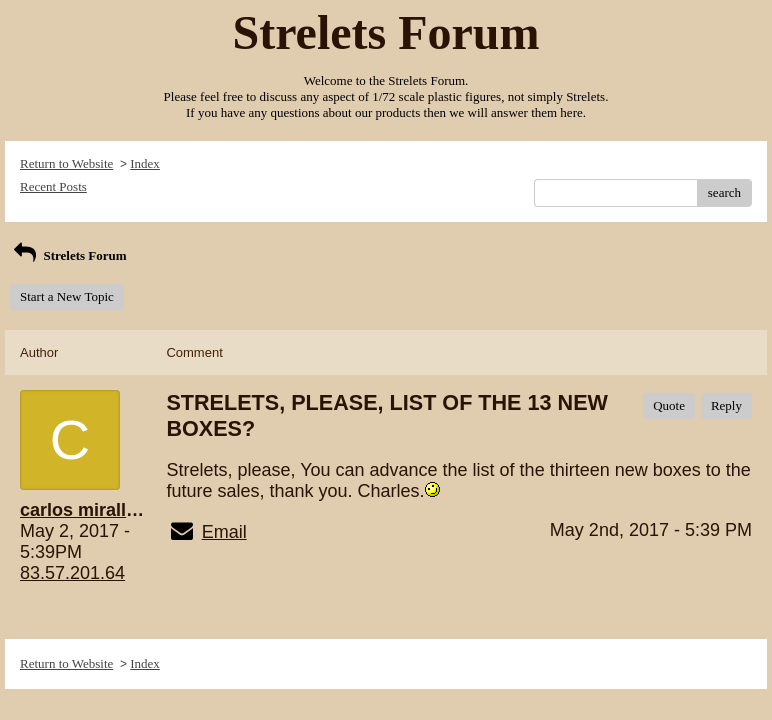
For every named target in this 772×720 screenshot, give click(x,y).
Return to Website (66, 163)
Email (224, 532)
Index (145, 163)
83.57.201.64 (72, 573)
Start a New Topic (67, 296)
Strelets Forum (68, 255)
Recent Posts (53, 186)
